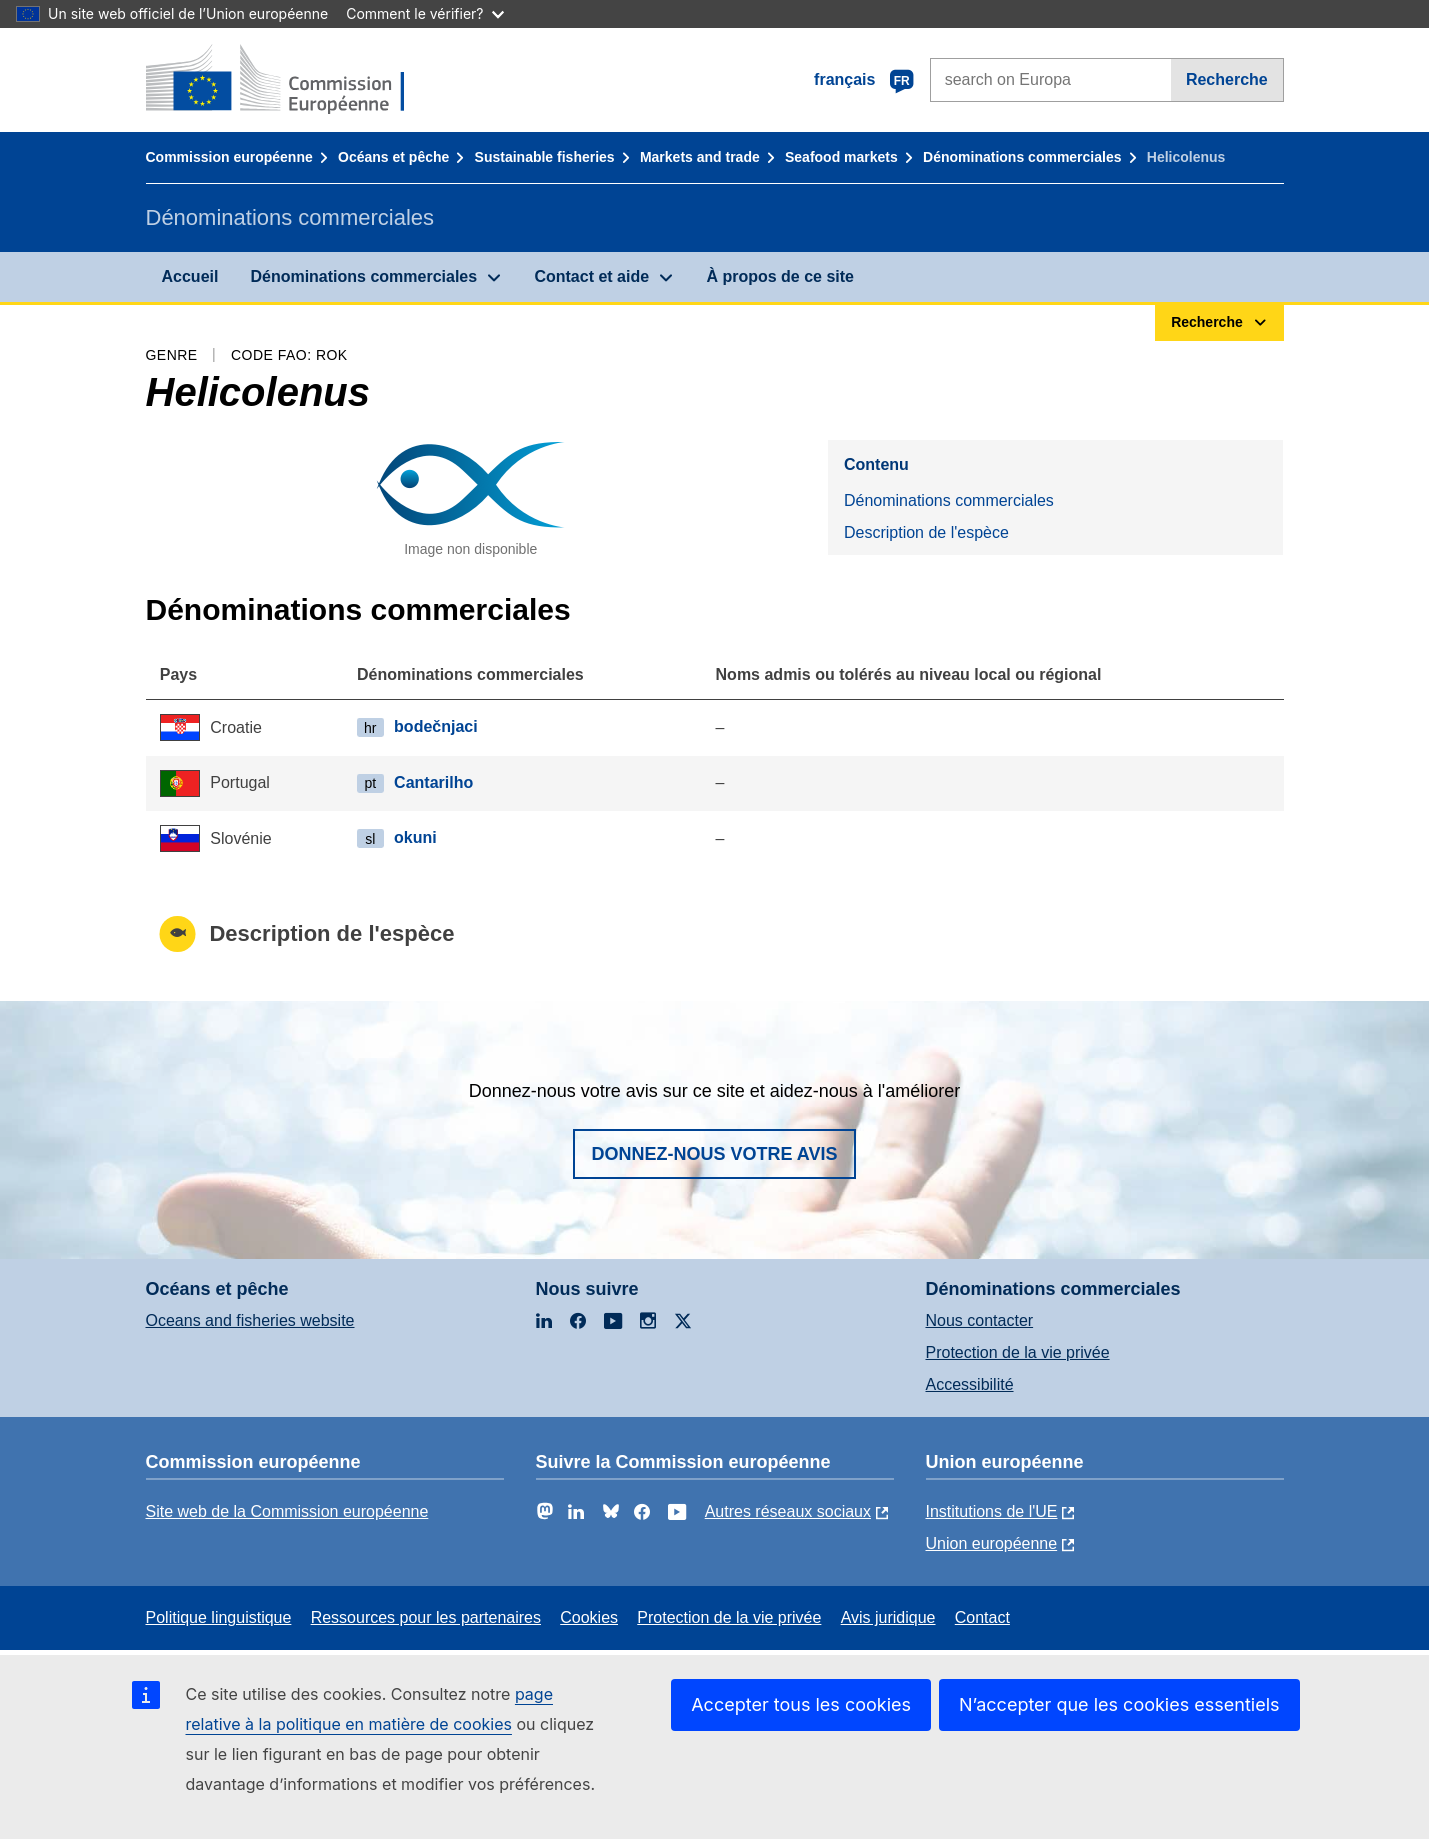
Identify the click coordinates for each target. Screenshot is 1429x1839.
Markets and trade (700, 157)
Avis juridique (888, 1617)
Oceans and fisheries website (250, 1320)
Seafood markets (841, 157)
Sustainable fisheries (545, 157)
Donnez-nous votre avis (714, 1154)
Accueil (190, 276)
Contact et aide (591, 276)
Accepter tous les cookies (801, 1704)
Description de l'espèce (926, 532)
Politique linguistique (219, 1617)
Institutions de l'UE (992, 1511)
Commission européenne (229, 157)
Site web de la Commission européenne (287, 1511)
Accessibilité (970, 1384)
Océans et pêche (393, 157)
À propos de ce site (780, 276)
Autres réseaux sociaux (788, 1511)
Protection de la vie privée (1018, 1352)
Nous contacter (980, 1320)
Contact (982, 1617)
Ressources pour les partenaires (426, 1617)
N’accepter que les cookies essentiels (1119, 1704)
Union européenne (992, 1543)
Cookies (589, 1617)
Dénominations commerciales (1022, 157)
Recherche (1227, 79)
